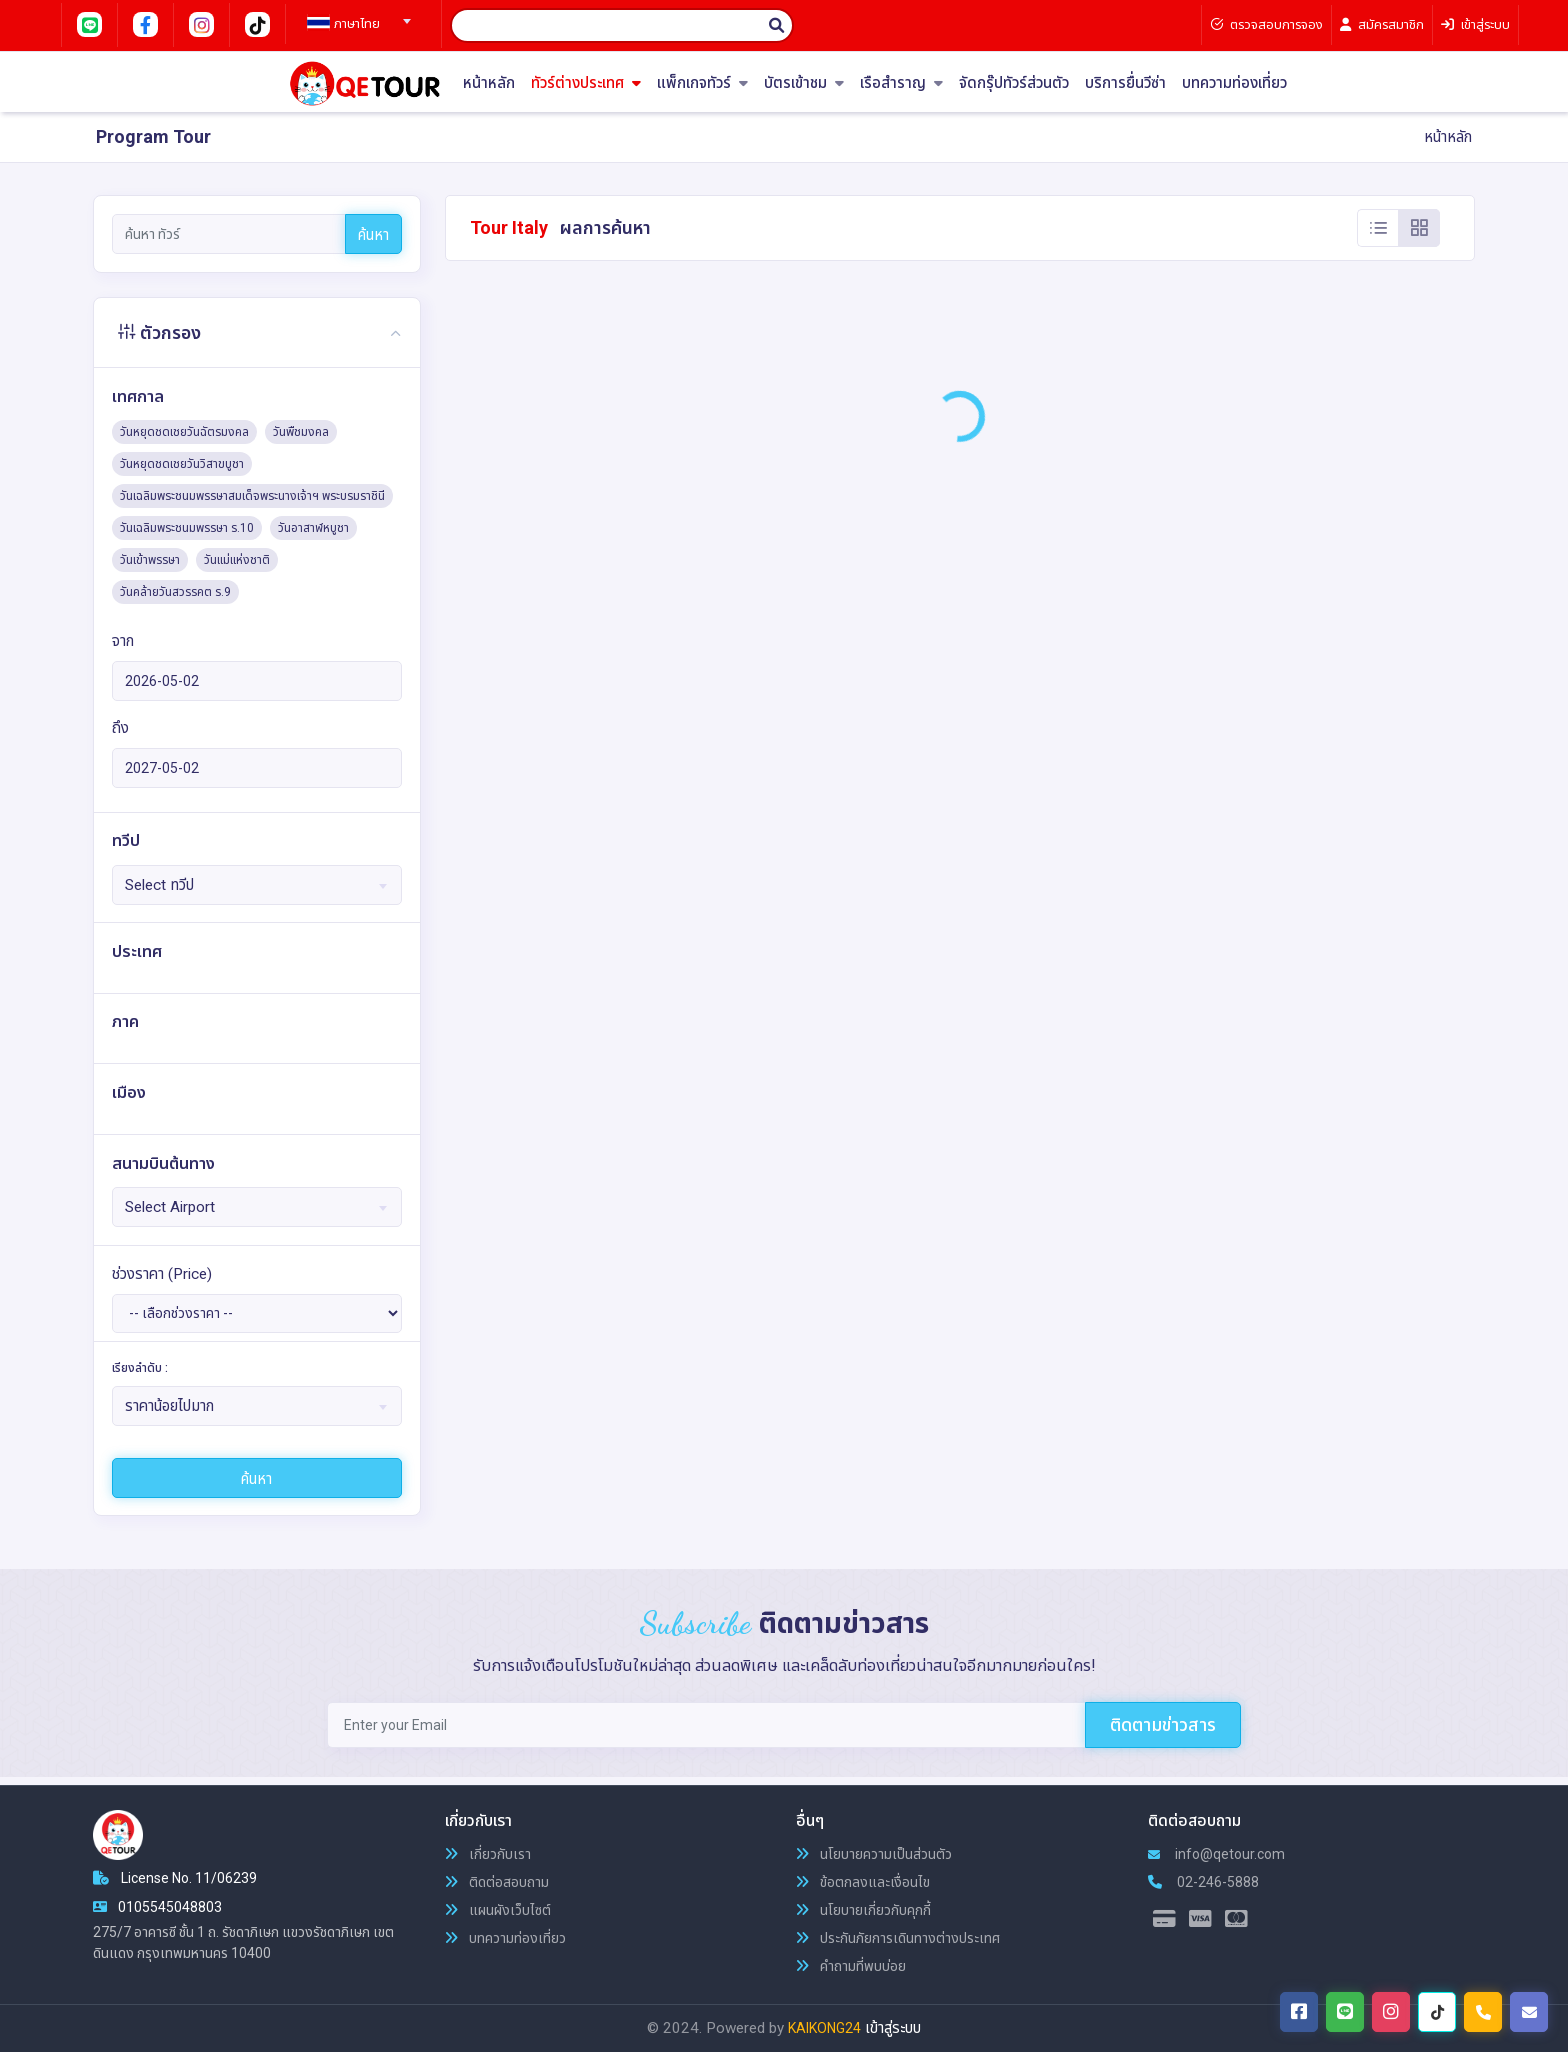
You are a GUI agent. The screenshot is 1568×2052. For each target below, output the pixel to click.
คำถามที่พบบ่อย (851, 1966)
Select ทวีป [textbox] (159, 885)
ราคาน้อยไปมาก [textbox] (169, 1406)
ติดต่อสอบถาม (497, 1882)
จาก (123, 641)
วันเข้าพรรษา (150, 560)
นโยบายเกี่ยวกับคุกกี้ (863, 1910)
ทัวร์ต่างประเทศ (586, 83)
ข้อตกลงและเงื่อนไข (863, 1882)
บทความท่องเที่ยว (1234, 83)
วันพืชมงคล (301, 432)
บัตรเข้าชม (804, 83)
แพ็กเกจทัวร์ (702, 83)
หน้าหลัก (489, 83)
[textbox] (356, 24)
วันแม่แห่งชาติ (237, 560)
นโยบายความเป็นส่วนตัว (874, 1854)
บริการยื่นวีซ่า (1125, 83)
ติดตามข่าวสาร (1163, 1724)
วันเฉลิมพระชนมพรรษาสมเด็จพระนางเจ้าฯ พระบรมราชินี (252, 496)
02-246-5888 (1203, 1882)
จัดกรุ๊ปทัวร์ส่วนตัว (1014, 83)
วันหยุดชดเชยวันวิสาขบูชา (182, 464)
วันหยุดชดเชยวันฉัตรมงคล (184, 432)
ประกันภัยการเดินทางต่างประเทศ (898, 1938)
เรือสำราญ (901, 83)
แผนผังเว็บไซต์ (498, 1910)
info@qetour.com (1216, 1854)
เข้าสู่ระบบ (893, 2028)
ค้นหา (373, 235)
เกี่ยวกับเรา (488, 1854)
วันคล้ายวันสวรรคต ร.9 (175, 592)
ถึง (120, 728)
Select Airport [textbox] (170, 1207)
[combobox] (356, 15)
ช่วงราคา (162, 1274)
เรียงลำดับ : (140, 1368)
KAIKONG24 (824, 2028)
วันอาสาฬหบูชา (313, 528)
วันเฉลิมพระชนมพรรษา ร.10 (187, 528)
